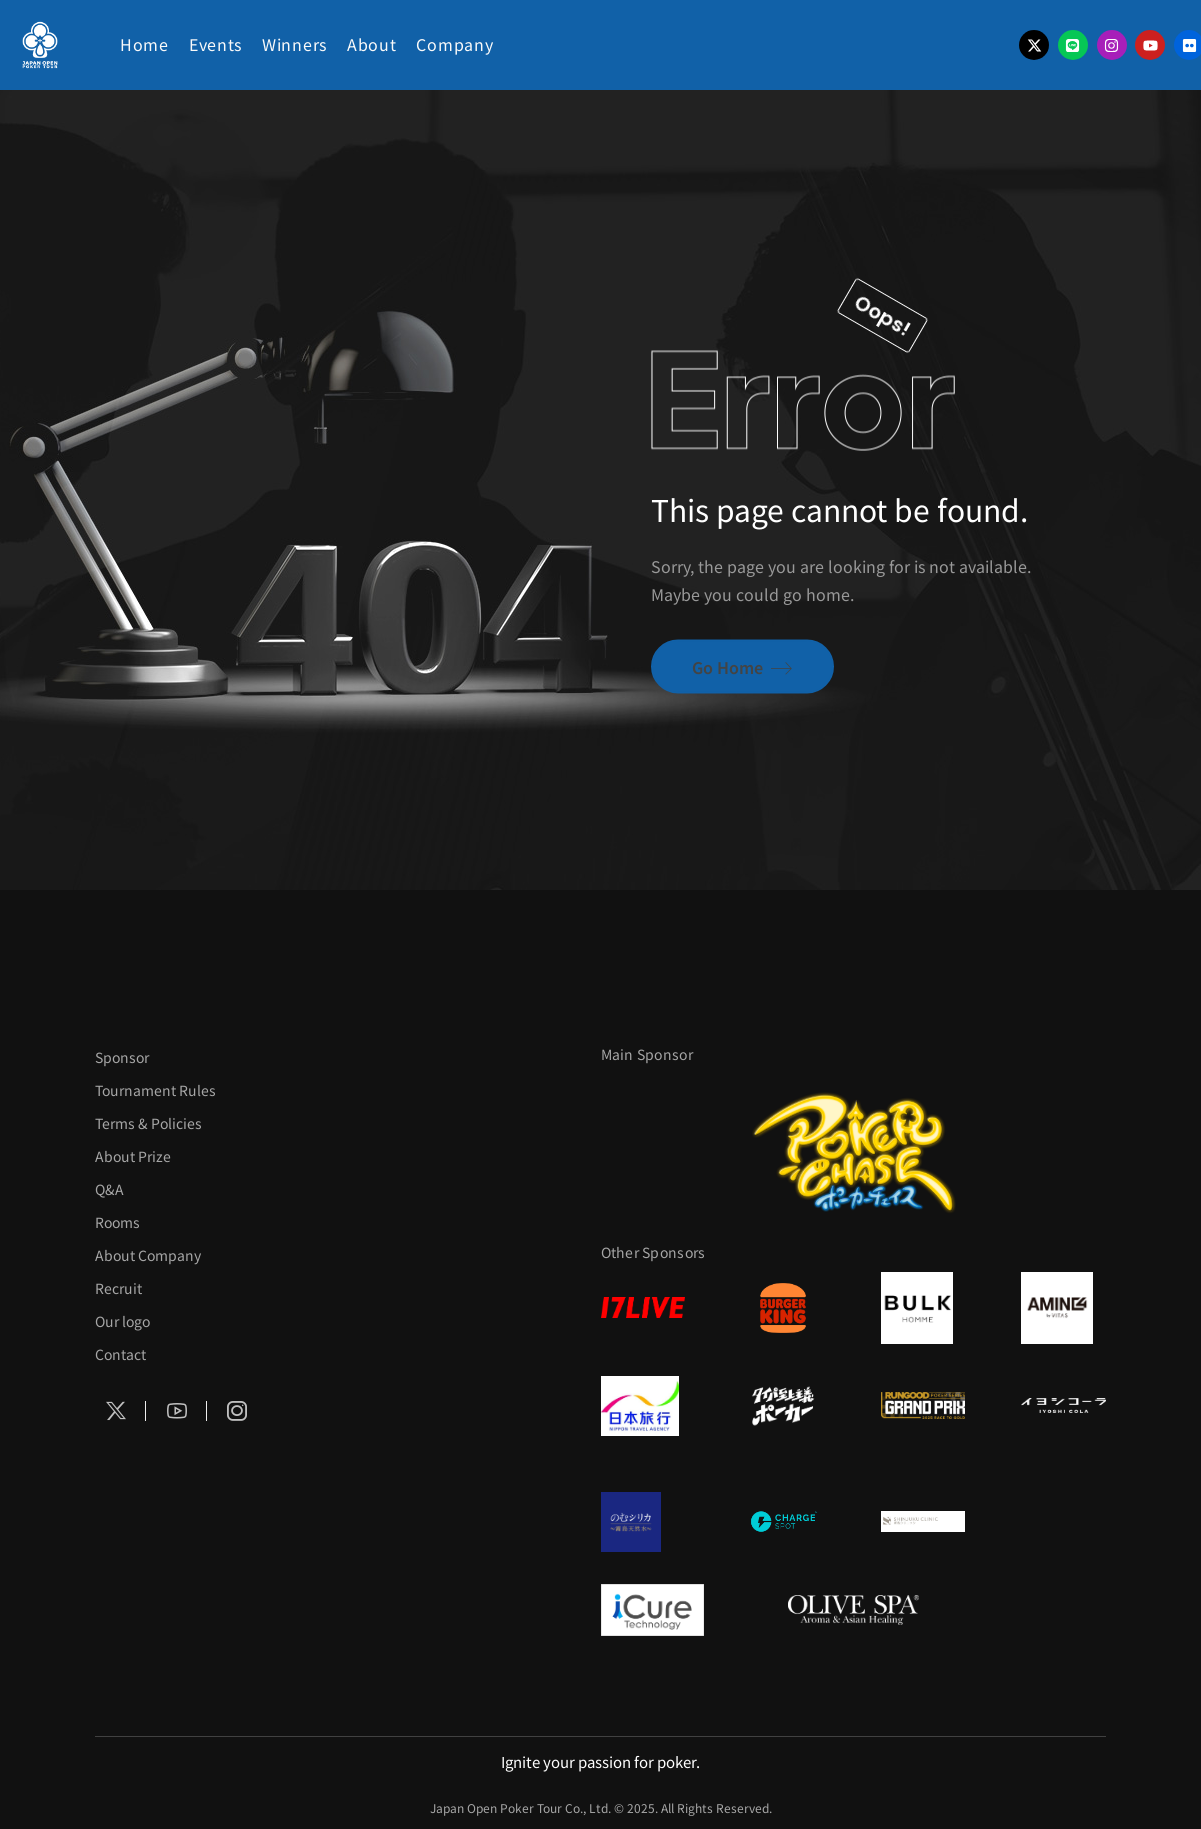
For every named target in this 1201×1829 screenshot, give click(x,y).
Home (144, 44)
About (372, 44)
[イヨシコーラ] (1063, 1405)
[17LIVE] (643, 1307)
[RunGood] (923, 1405)
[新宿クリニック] (923, 1521)
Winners (294, 44)
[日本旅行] (643, 1406)
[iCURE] (666, 1610)
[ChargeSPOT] (783, 1521)
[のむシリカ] (643, 1522)
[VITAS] (1063, 1308)
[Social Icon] (116, 1411)
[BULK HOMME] (923, 1308)
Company (454, 44)
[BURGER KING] (783, 1308)
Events (215, 44)
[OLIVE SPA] (853, 1610)
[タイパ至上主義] (783, 1406)
